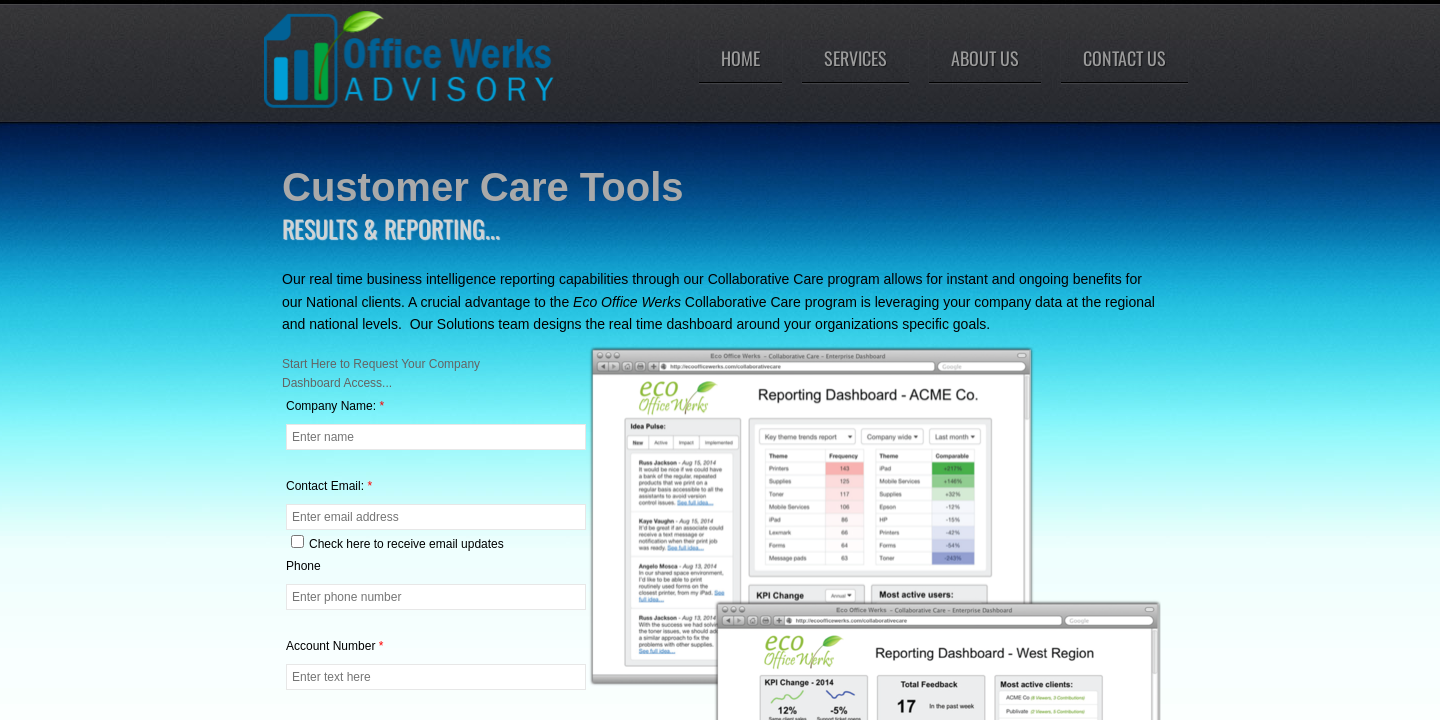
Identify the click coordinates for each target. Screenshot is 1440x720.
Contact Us (1124, 58)
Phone (303, 566)
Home (740, 58)
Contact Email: (329, 486)
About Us (985, 58)
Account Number (334, 646)
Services (855, 58)
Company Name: (335, 406)
